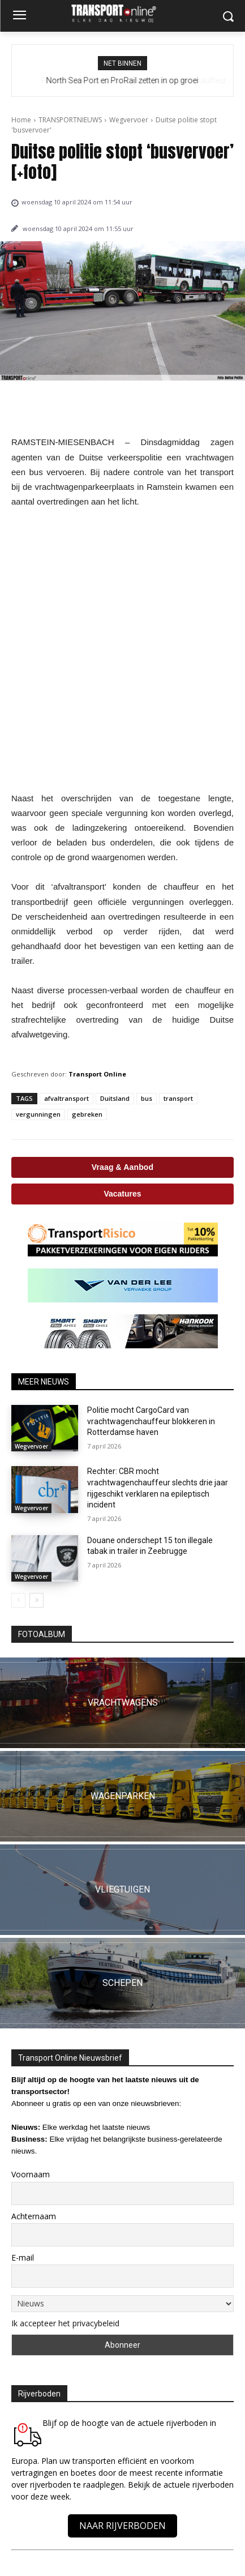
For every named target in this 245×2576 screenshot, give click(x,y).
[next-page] (36, 1600)
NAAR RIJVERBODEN (122, 2525)
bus (146, 1098)
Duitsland (115, 1098)
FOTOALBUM (41, 1634)
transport (178, 1098)
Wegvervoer (128, 120)
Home (21, 120)
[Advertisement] (122, 650)
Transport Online (97, 1074)
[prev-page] (18, 1600)
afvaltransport (66, 1098)
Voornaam (30, 2174)
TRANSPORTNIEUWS (70, 120)
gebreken (87, 1114)
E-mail (22, 2257)
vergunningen (38, 1114)
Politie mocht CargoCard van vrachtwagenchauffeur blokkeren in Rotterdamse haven (151, 1421)
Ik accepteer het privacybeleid (65, 2323)
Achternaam (33, 2216)
